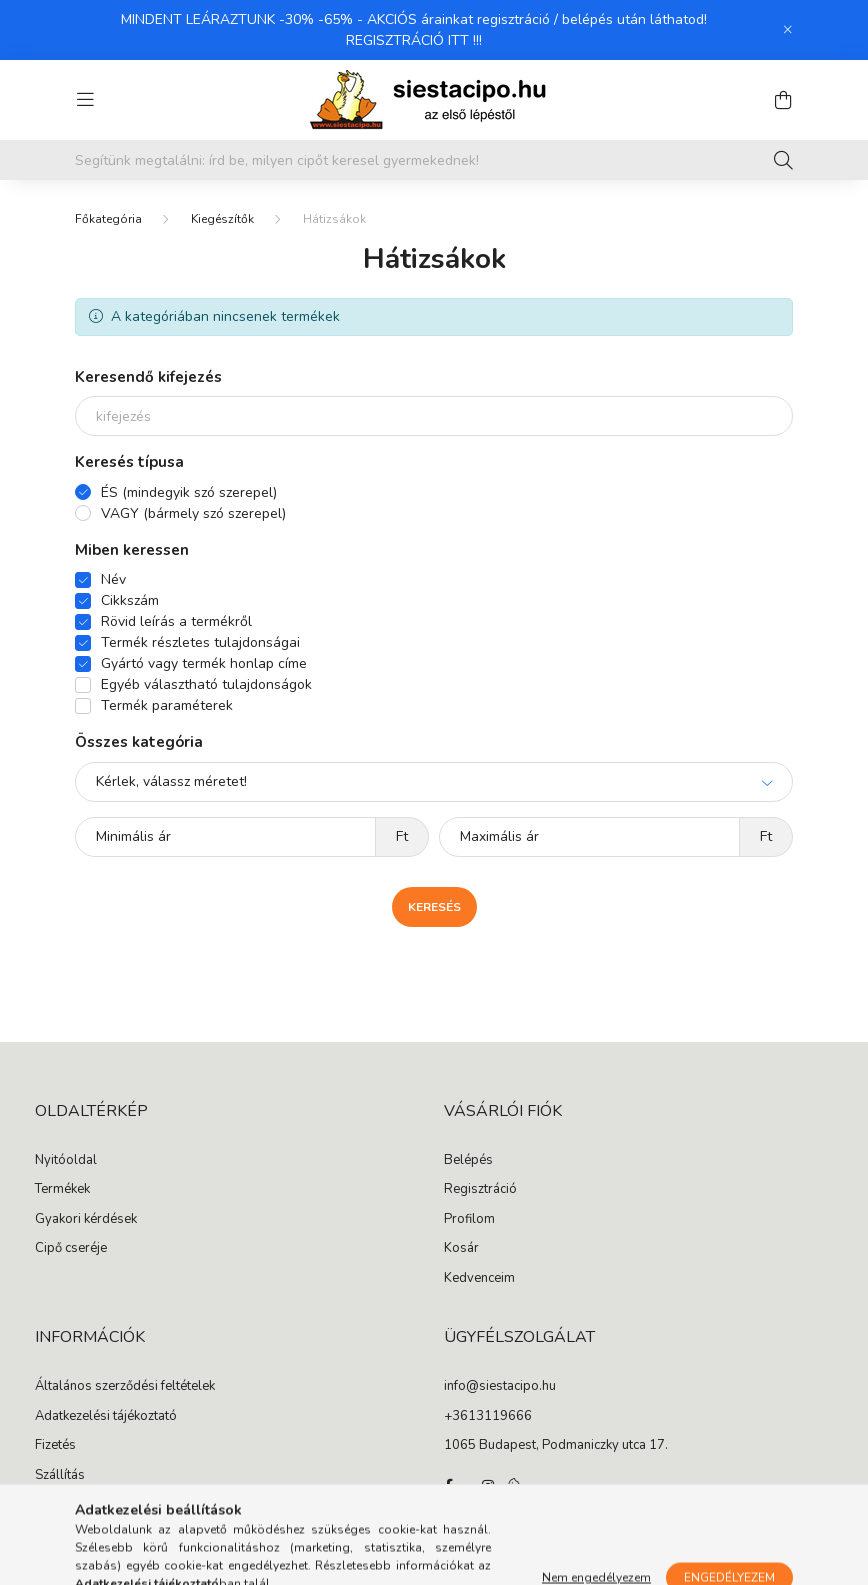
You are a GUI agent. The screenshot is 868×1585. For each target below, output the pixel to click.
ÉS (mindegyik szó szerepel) (189, 492)
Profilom (469, 1220)
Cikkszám (130, 600)
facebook (448, 1486)
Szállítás (60, 1476)
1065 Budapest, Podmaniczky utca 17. (556, 1446)
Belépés (468, 1161)
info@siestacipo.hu (500, 1387)
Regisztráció (480, 1190)
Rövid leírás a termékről (176, 621)
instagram (488, 1486)
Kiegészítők (222, 219)
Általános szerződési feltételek (125, 1387)
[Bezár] (788, 30)
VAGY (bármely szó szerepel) (193, 513)
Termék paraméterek (167, 705)
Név (113, 579)
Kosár (461, 1249)
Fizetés (55, 1446)
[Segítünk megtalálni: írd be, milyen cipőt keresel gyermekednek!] (434, 160)
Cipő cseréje (71, 1249)
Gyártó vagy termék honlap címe (204, 663)
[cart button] (783, 100)
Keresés (434, 907)
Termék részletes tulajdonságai (200, 642)
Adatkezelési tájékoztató (106, 1417)
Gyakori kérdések (86, 1220)
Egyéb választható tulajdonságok (206, 684)
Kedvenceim (479, 1279)
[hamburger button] (85, 100)
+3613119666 (488, 1417)
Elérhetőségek (76, 1505)
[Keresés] (783, 160)
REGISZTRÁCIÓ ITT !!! (414, 40)
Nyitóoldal (66, 1161)
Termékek (62, 1190)
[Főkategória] (108, 219)
